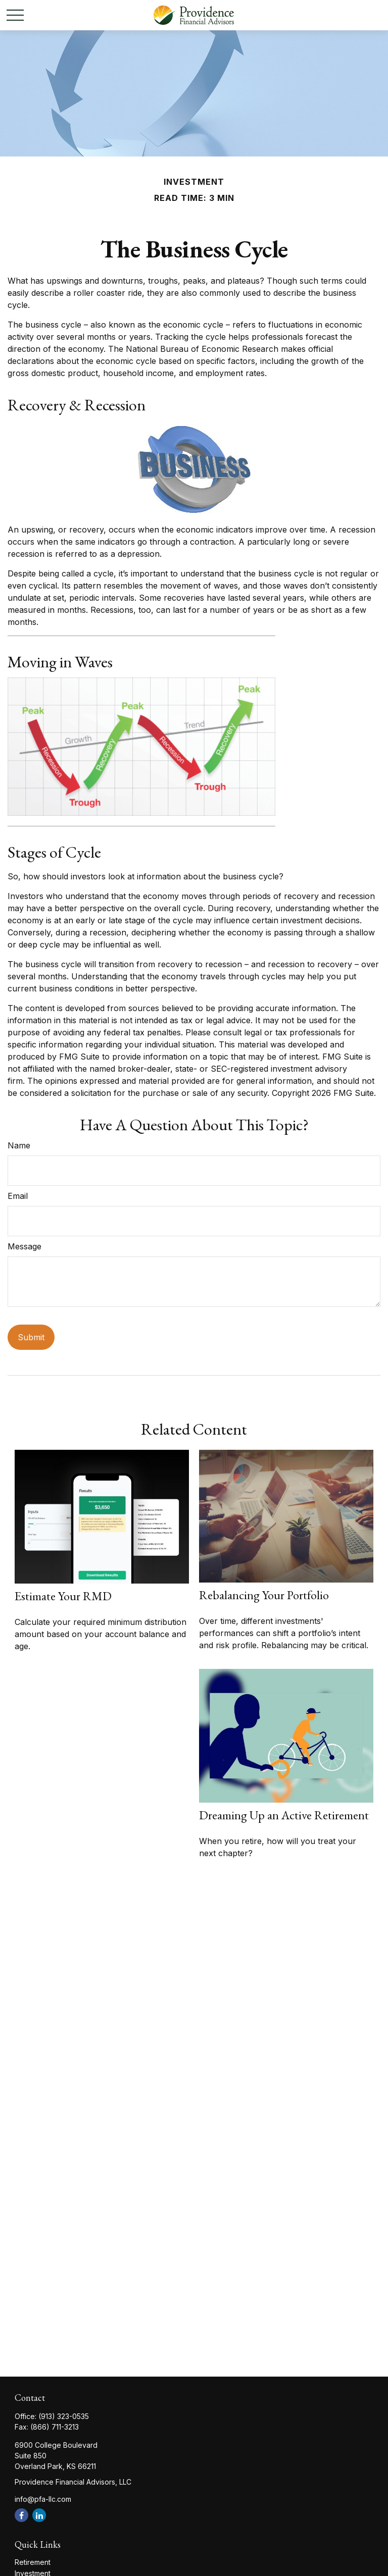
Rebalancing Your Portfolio (264, 1595)
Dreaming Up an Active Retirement (284, 1815)
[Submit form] (31, 1337)
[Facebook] (21, 2515)
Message (24, 1246)
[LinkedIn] (39, 2515)
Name (19, 1145)
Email (18, 1196)
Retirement (33, 2562)
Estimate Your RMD (63, 1596)
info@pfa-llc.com (43, 2499)
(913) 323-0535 (63, 2416)
